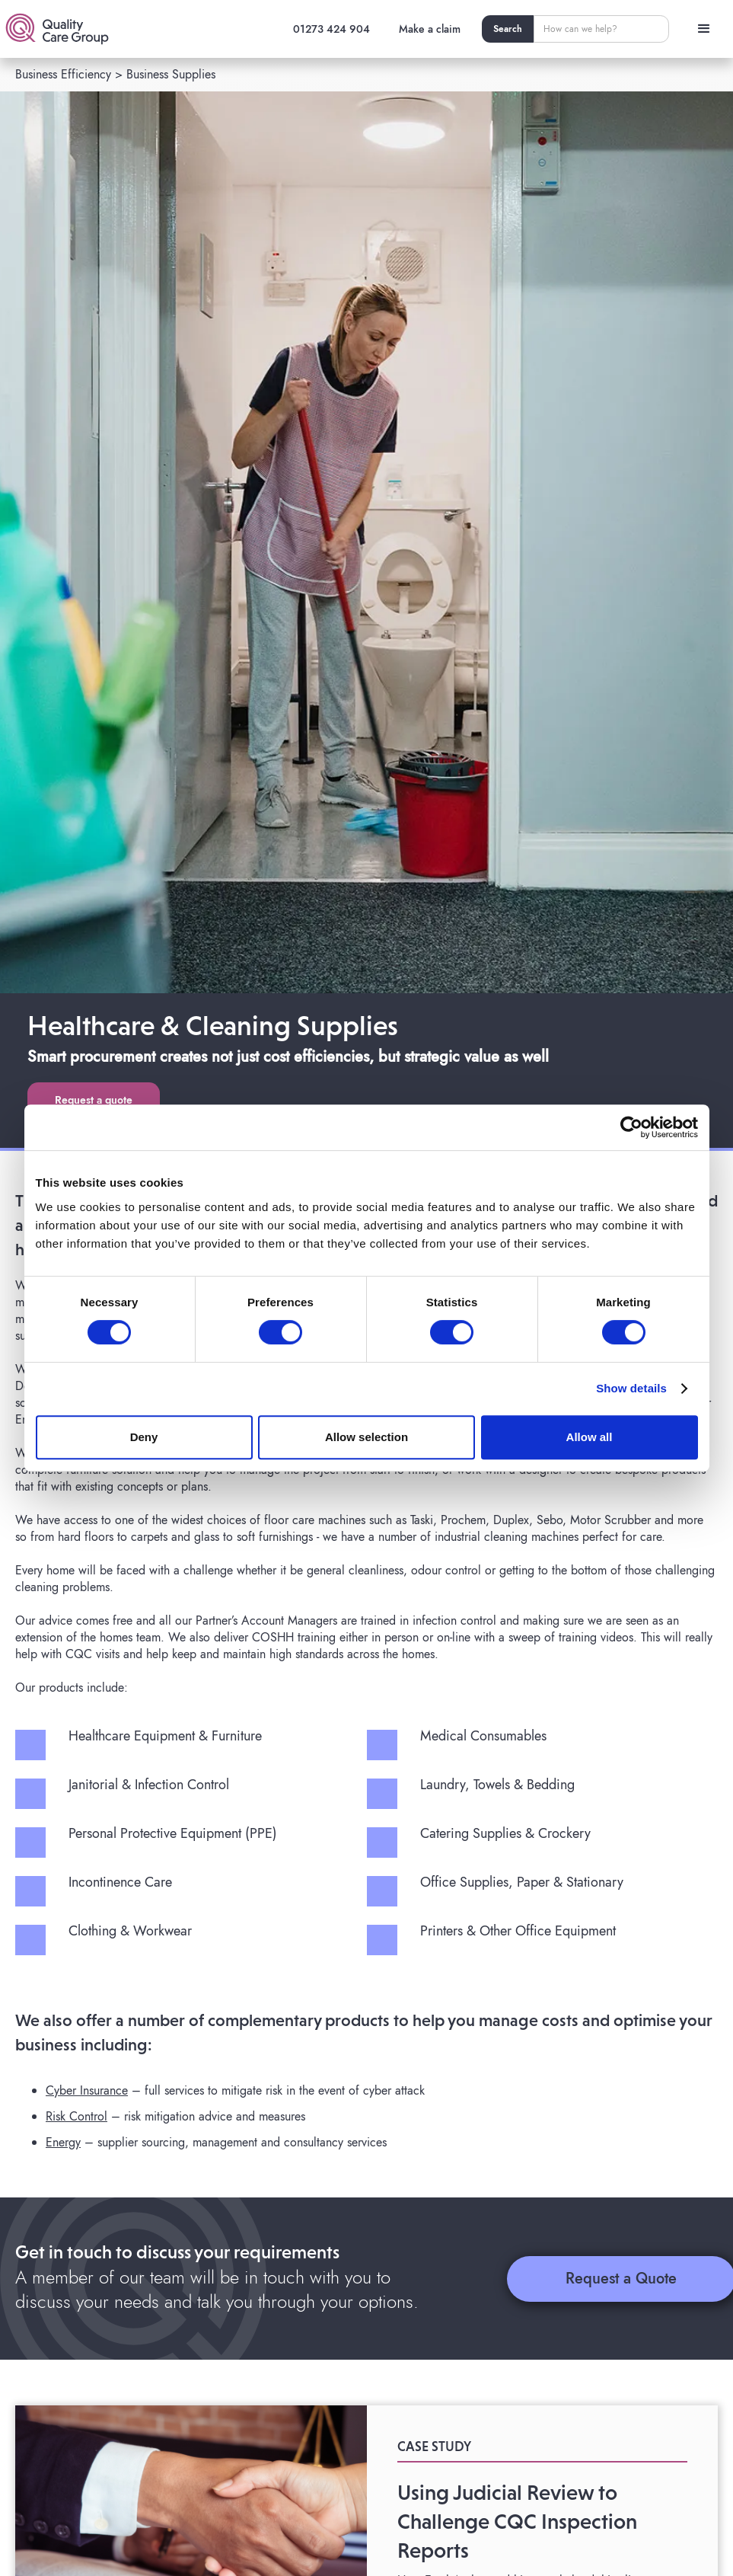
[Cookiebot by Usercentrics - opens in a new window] (631, 1127)
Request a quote (93, 1099)
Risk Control (76, 2116)
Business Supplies (170, 74)
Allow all (589, 1436)
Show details (631, 1388)
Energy (63, 2142)
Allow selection (366, 1436)
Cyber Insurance (87, 2090)
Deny (144, 1436)
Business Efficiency (63, 74)
